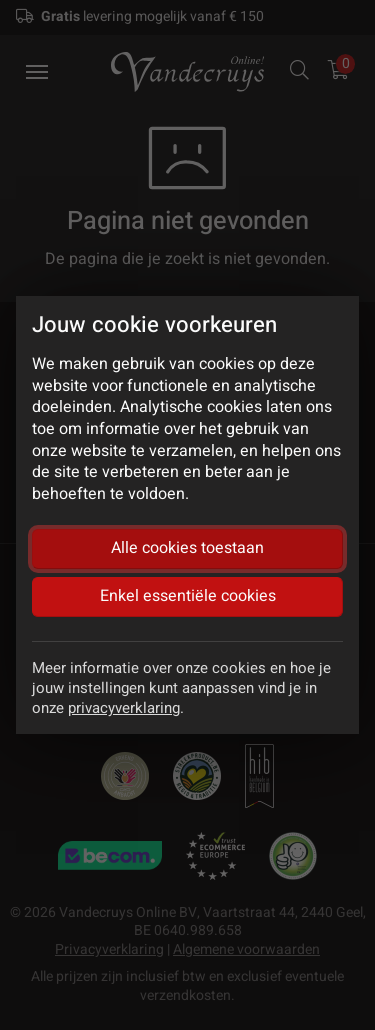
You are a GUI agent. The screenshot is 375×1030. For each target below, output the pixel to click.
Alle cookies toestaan (187, 548)
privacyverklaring (124, 708)
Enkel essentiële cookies (188, 596)
